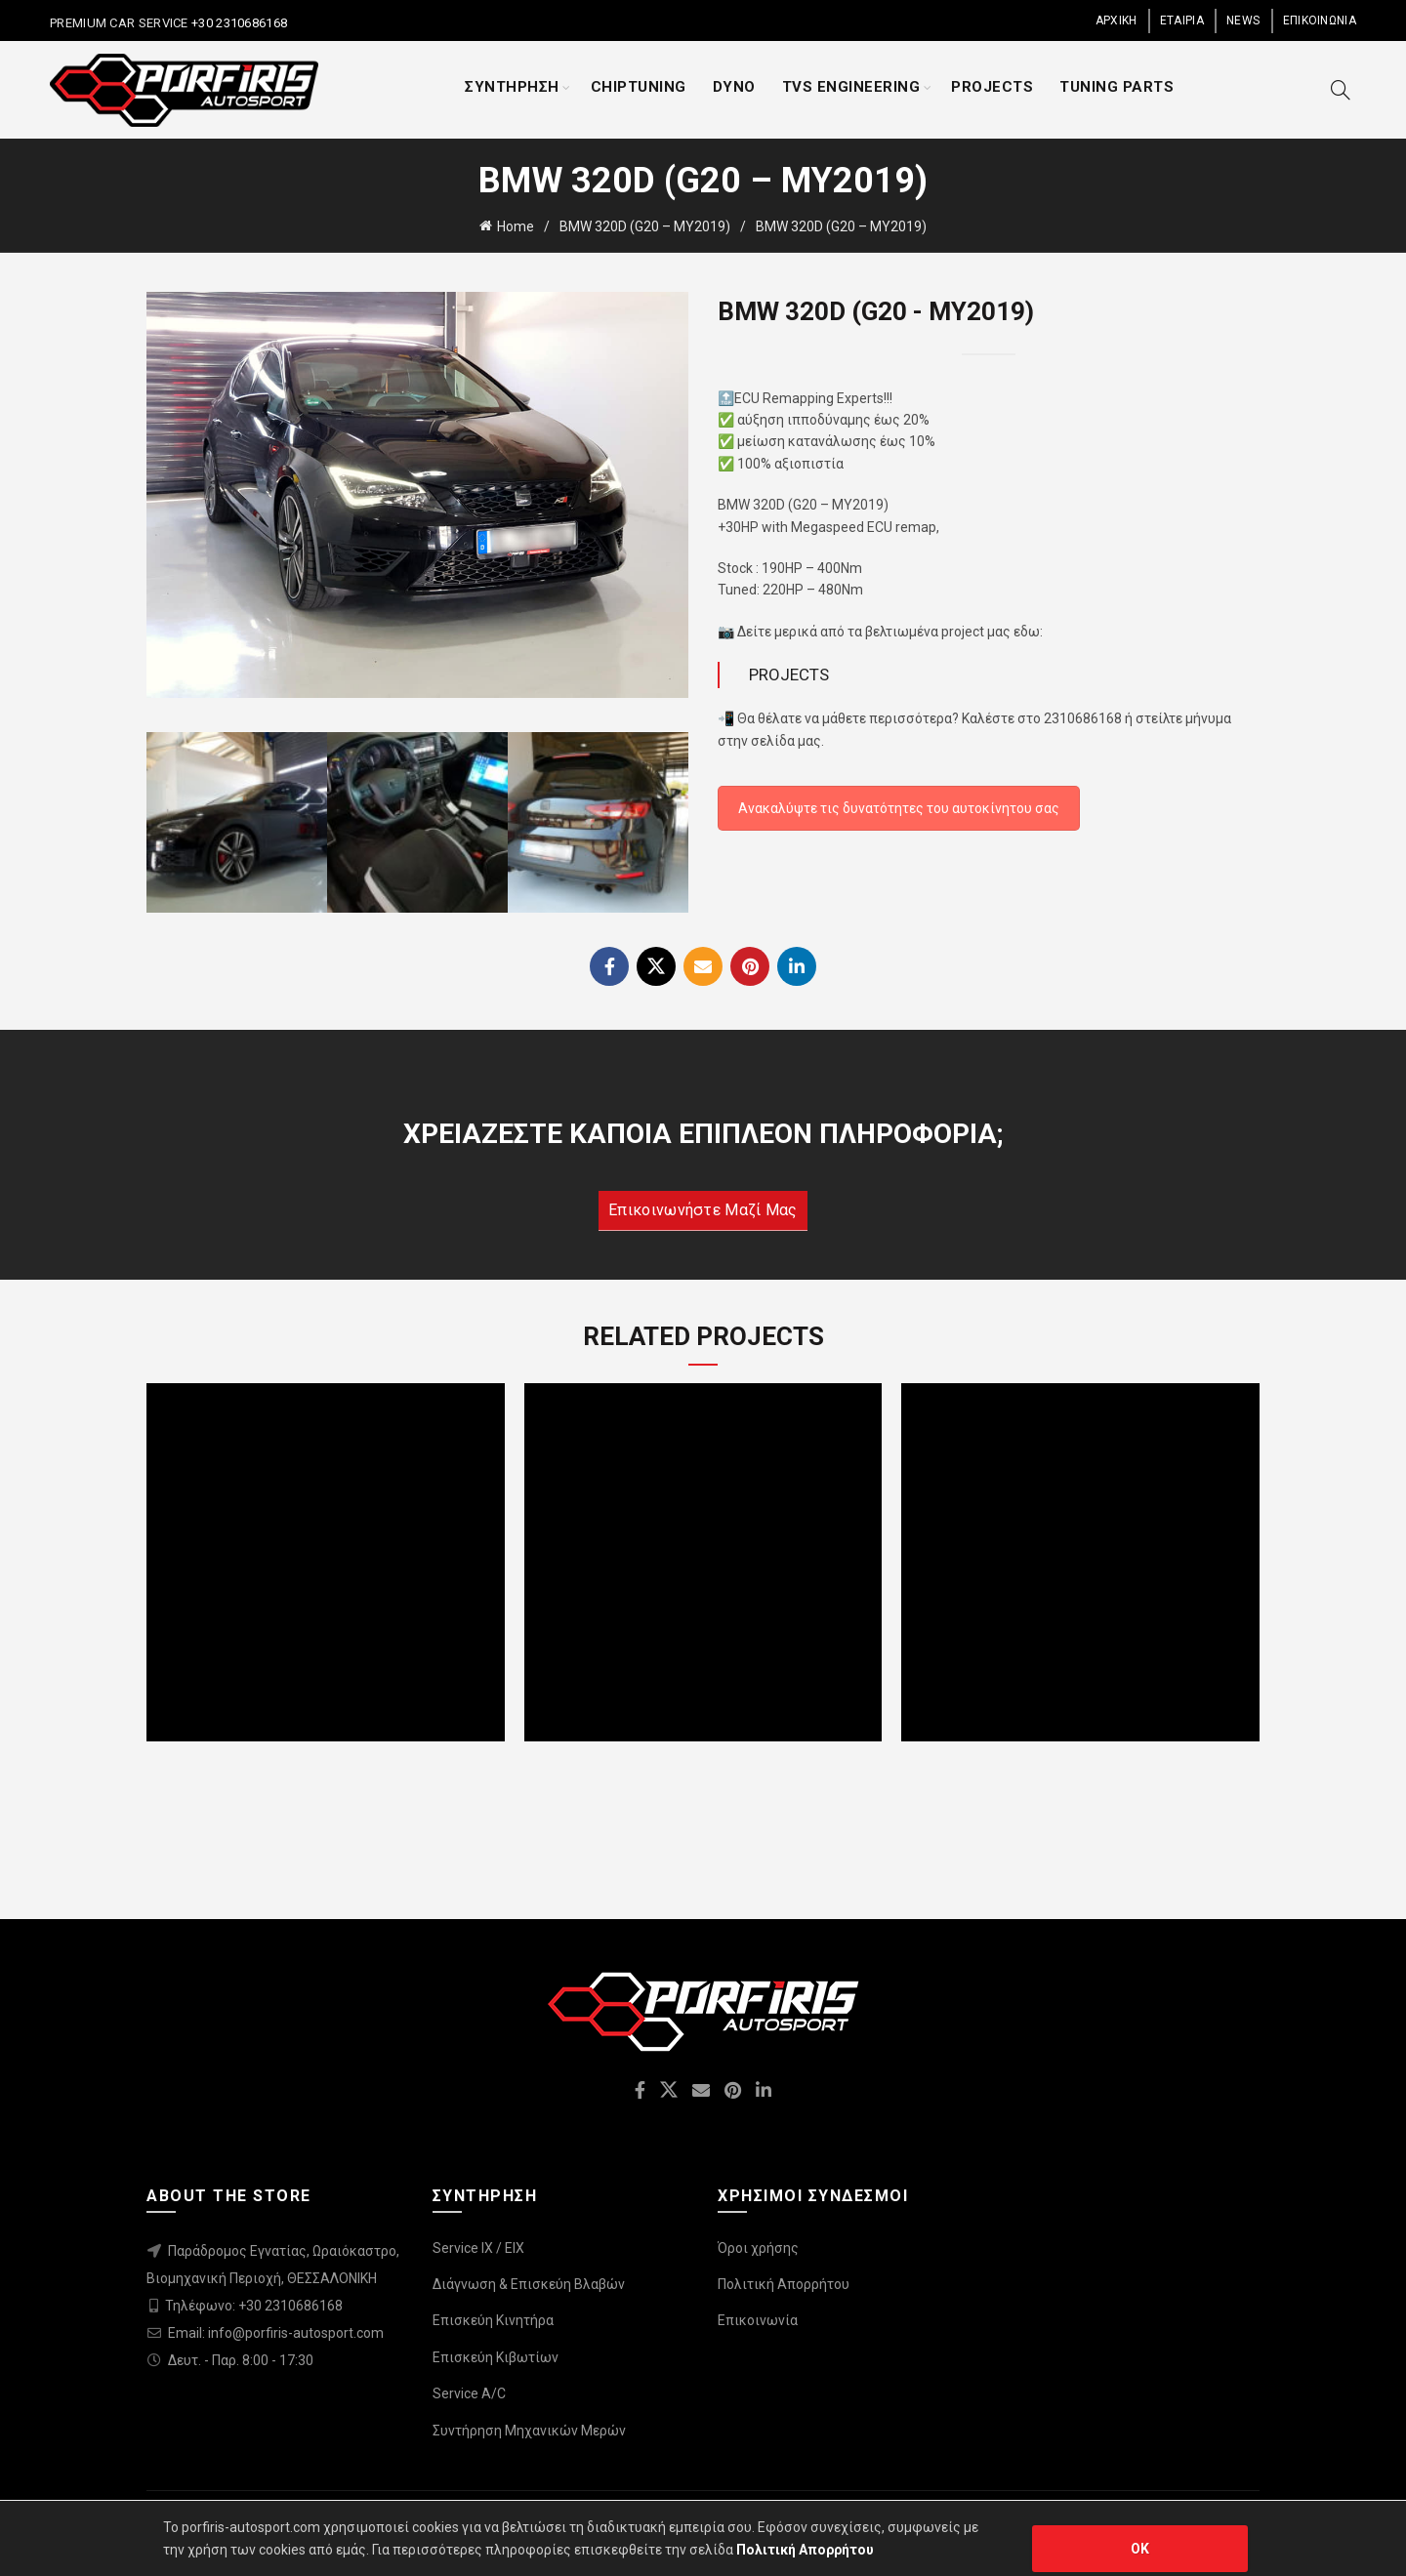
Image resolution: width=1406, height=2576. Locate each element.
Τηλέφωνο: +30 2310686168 (254, 2305)
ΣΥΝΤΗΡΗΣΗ (512, 87)
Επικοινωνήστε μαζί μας (703, 1210)
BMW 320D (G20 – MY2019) (644, 226)
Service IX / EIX (478, 2248)
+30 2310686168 (238, 23)
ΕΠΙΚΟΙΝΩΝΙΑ (1319, 20)
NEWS (1243, 20)
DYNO (734, 87)
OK (1140, 2548)
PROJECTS (992, 87)
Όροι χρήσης (758, 2248)
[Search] (1340, 89)
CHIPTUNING (638, 87)
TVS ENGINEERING (851, 87)
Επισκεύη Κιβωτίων (495, 2357)
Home (515, 226)
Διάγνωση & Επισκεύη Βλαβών (529, 2284)
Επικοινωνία (758, 2320)
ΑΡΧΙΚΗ (1116, 20)
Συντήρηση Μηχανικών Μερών (529, 2430)
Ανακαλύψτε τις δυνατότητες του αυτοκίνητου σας (898, 808)
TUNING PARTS (1116, 87)
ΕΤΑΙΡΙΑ (1182, 20)
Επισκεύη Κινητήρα (493, 2320)
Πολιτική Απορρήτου (783, 2284)
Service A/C (469, 2393)
